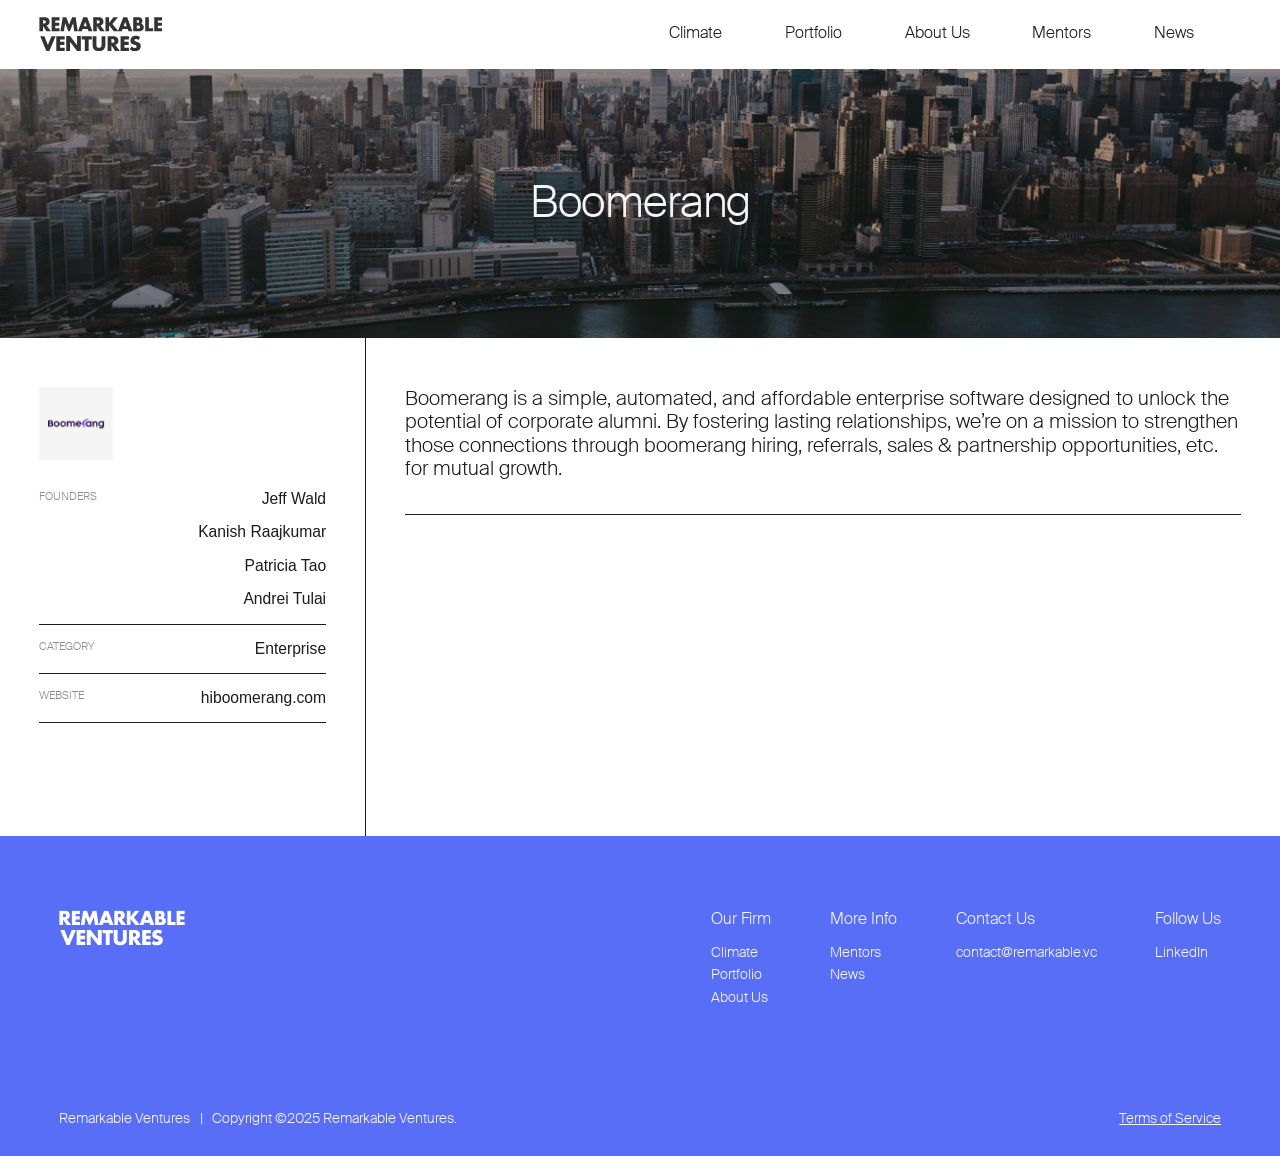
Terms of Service (1170, 1118)
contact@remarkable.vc (1026, 952)
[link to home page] (100, 34)
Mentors (1061, 33)
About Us (937, 33)
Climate (695, 33)
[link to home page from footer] (122, 928)
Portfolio (813, 33)
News (1174, 33)
